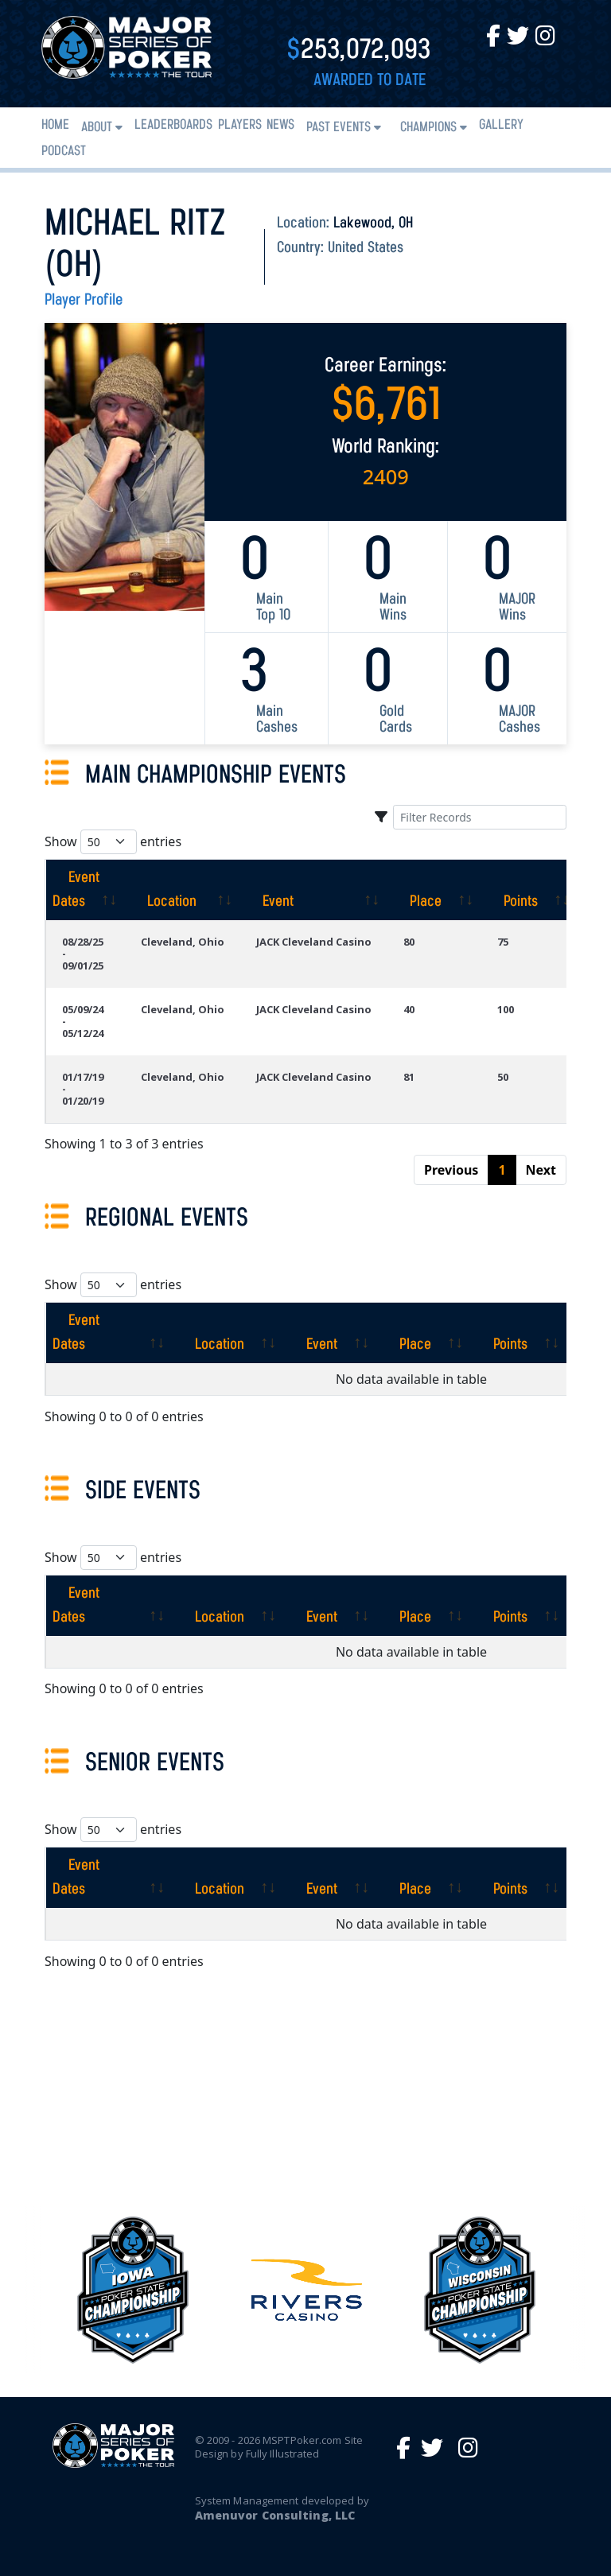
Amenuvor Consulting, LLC (275, 2515)
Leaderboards (173, 125)
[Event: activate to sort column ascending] (313, 890)
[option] (306, 2290)
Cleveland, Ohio (182, 941)
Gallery (501, 125)
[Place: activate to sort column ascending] (434, 890)
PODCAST (63, 151)
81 (408, 1077)
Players (240, 125)
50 (502, 1077)
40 (408, 1009)
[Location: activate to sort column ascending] (182, 890)
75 (502, 941)
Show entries (113, 842)
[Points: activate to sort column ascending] (529, 890)
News (280, 125)
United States (365, 248)
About (96, 127)
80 (408, 941)
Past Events (338, 127)
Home (55, 125)
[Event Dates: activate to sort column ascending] (85, 890)
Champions (428, 127)
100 (505, 1009)
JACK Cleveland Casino (314, 941)
